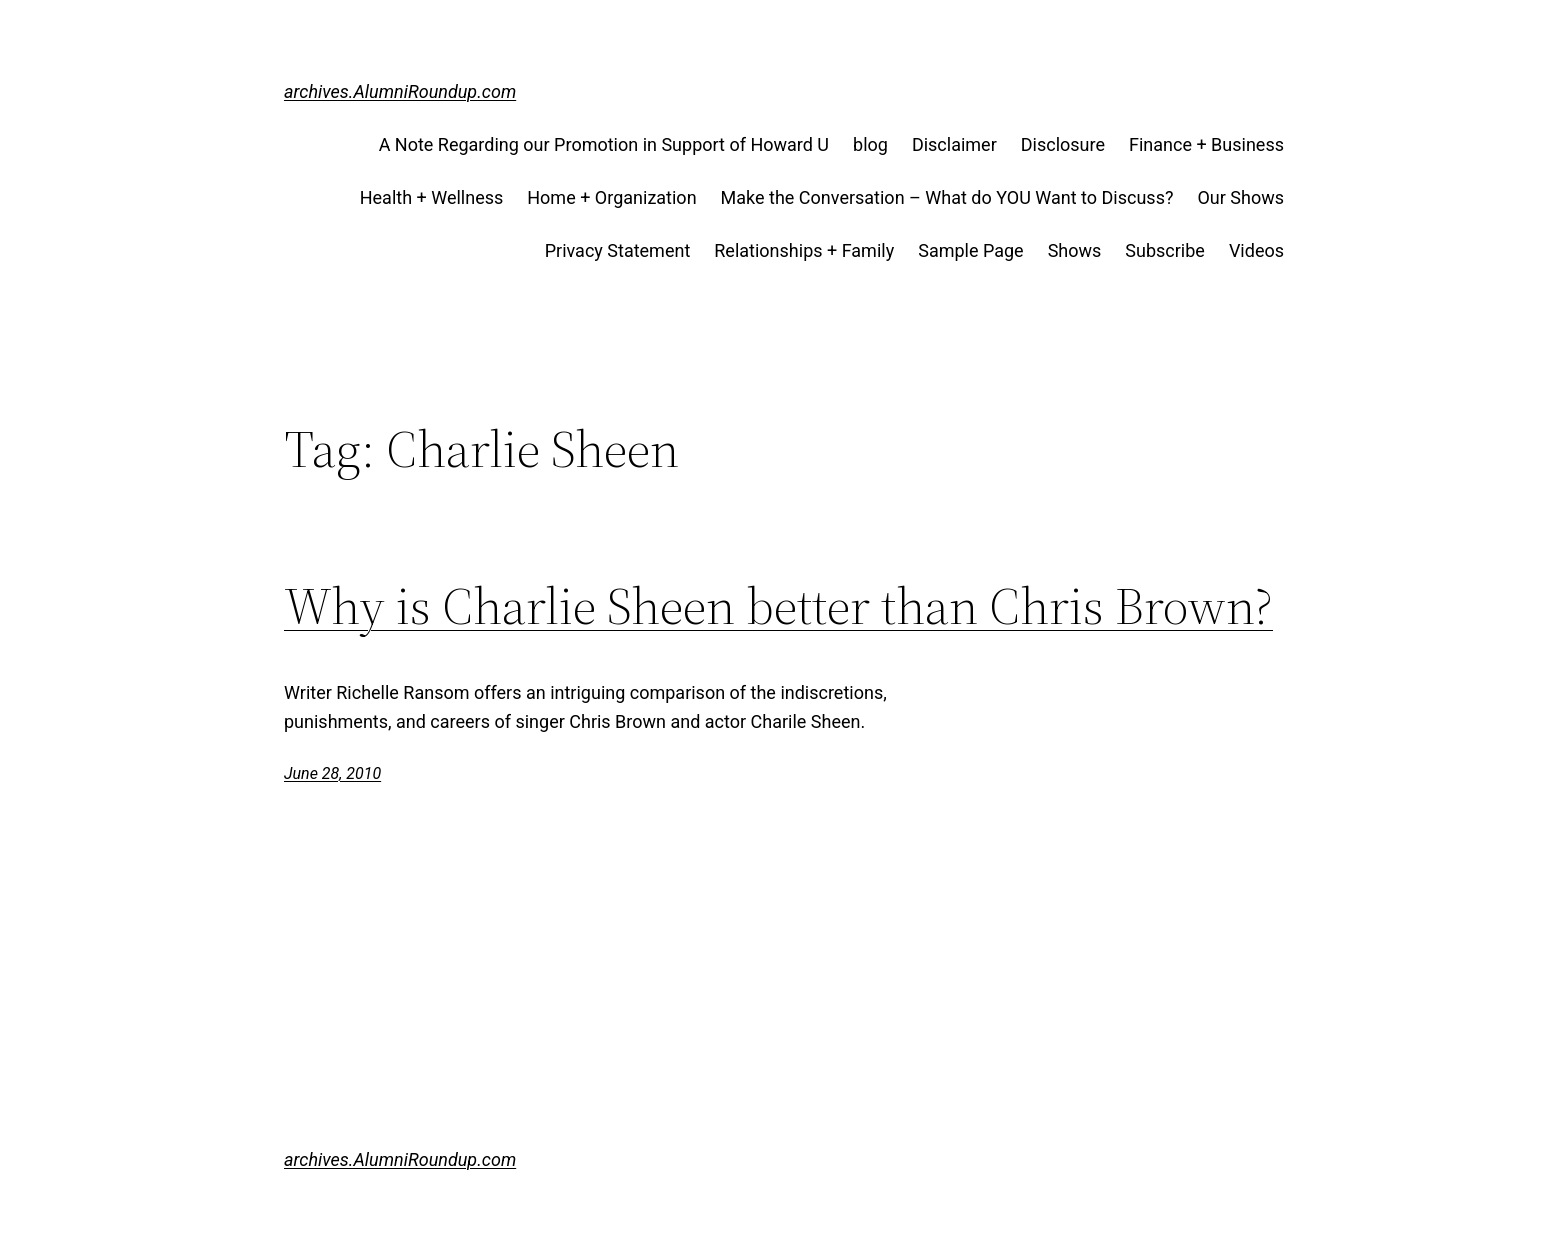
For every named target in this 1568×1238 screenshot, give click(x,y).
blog (870, 144)
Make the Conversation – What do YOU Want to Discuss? (947, 197)
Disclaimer (954, 144)
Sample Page (970, 250)
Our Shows (1240, 197)
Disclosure (1063, 144)
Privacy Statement (618, 250)
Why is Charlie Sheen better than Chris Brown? (778, 606)
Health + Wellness (432, 197)
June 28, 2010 (332, 773)
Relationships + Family (804, 250)
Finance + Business (1206, 144)
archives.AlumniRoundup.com (400, 91)
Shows (1075, 250)
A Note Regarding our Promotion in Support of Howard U (604, 144)
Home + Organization (611, 197)
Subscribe (1165, 250)
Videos (1256, 250)
